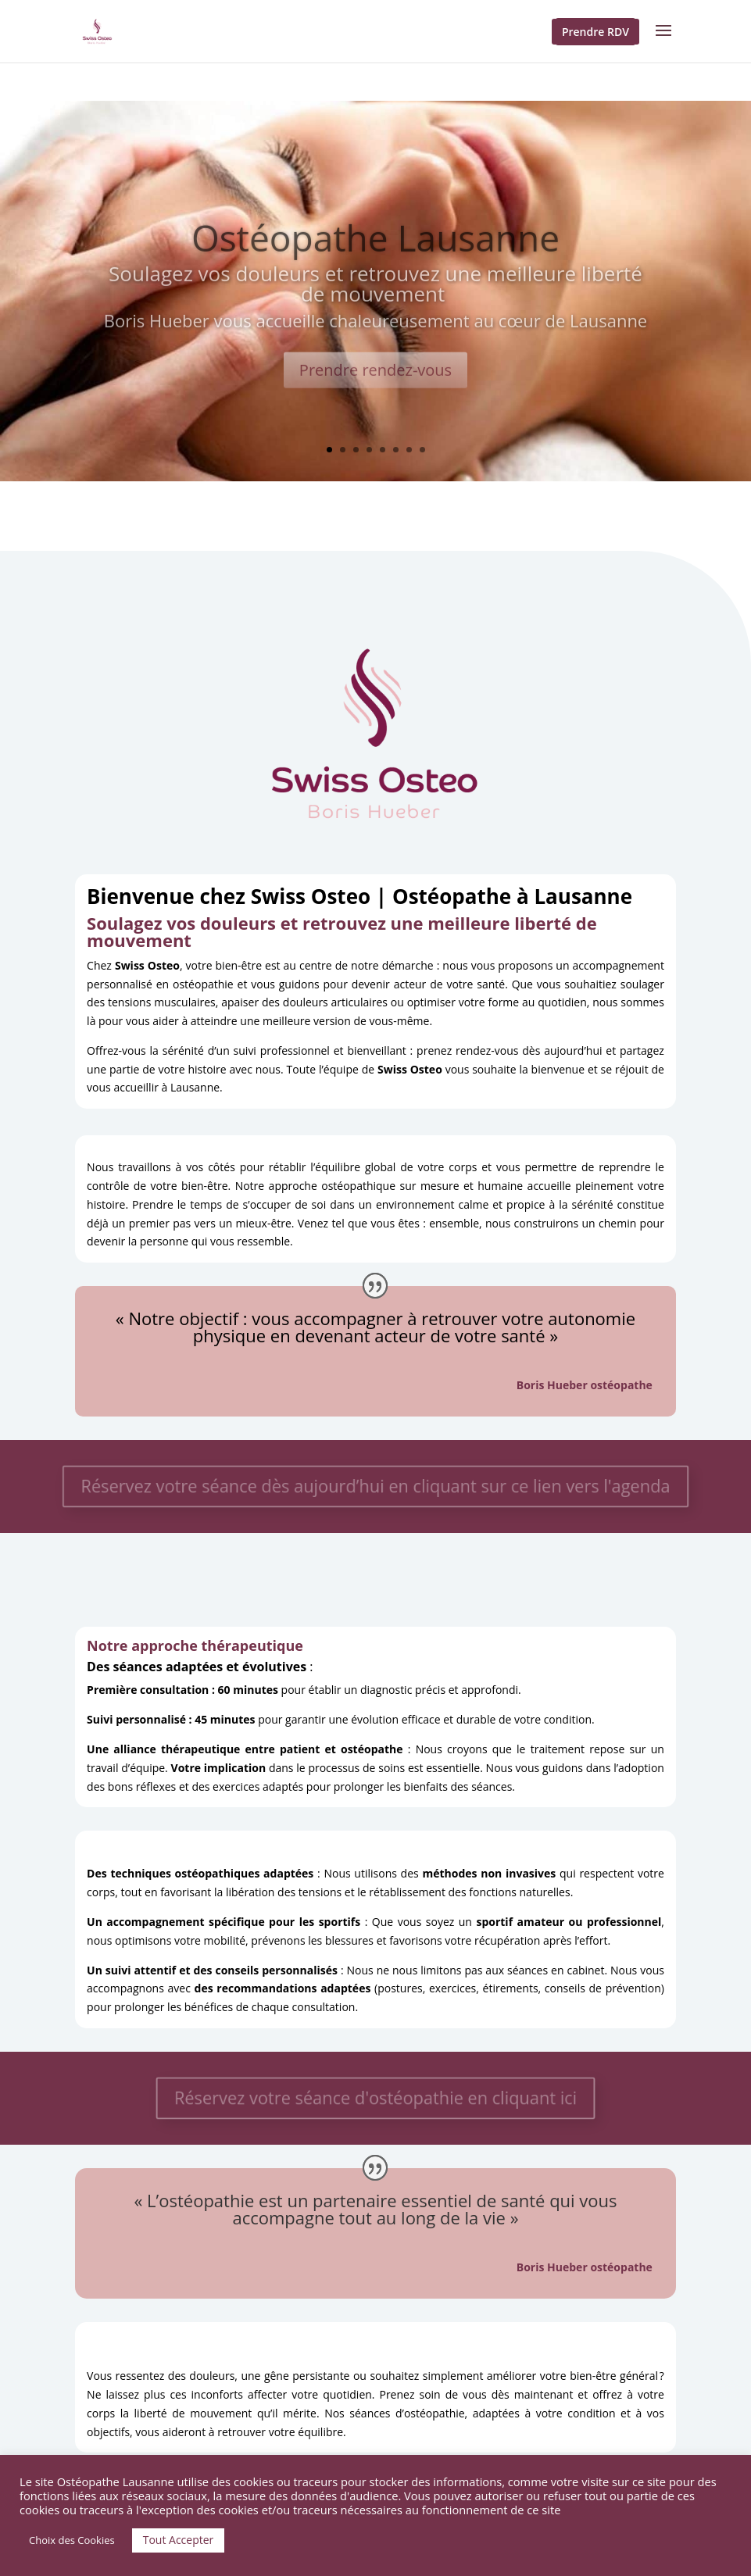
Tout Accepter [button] (178, 2539)
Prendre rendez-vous (375, 383)
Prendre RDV (595, 31)
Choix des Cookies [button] (72, 2540)
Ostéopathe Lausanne (375, 251)
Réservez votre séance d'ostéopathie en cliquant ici (376, 2098)
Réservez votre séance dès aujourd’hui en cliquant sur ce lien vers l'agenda (375, 1486)
